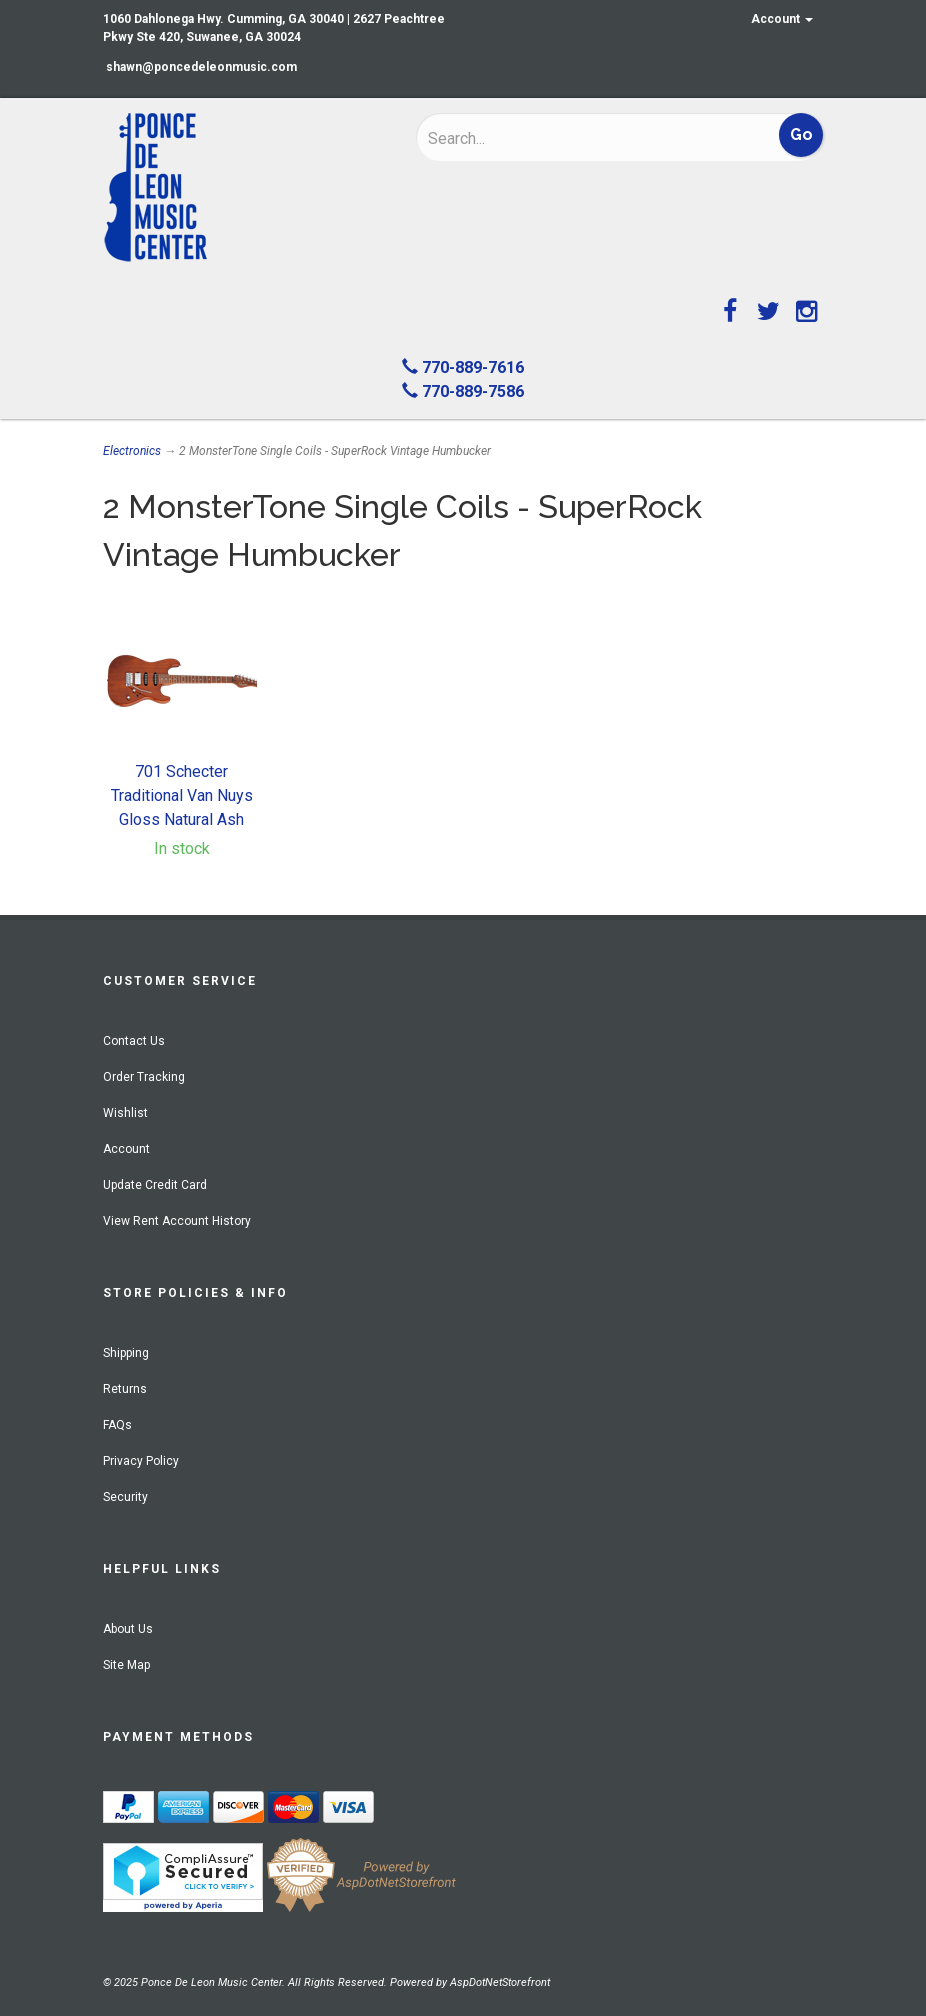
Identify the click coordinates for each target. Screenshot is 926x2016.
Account (782, 19)
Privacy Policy (141, 1461)
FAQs (117, 1425)
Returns (125, 1389)
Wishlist (125, 1113)
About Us (128, 1629)
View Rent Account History (177, 1221)
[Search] (558, 138)
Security (125, 1497)
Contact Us (134, 1041)
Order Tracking (144, 1077)
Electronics (132, 451)
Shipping (126, 1353)
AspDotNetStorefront (500, 1982)
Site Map (126, 1665)
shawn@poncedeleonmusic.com (201, 67)
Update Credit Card (155, 1185)
